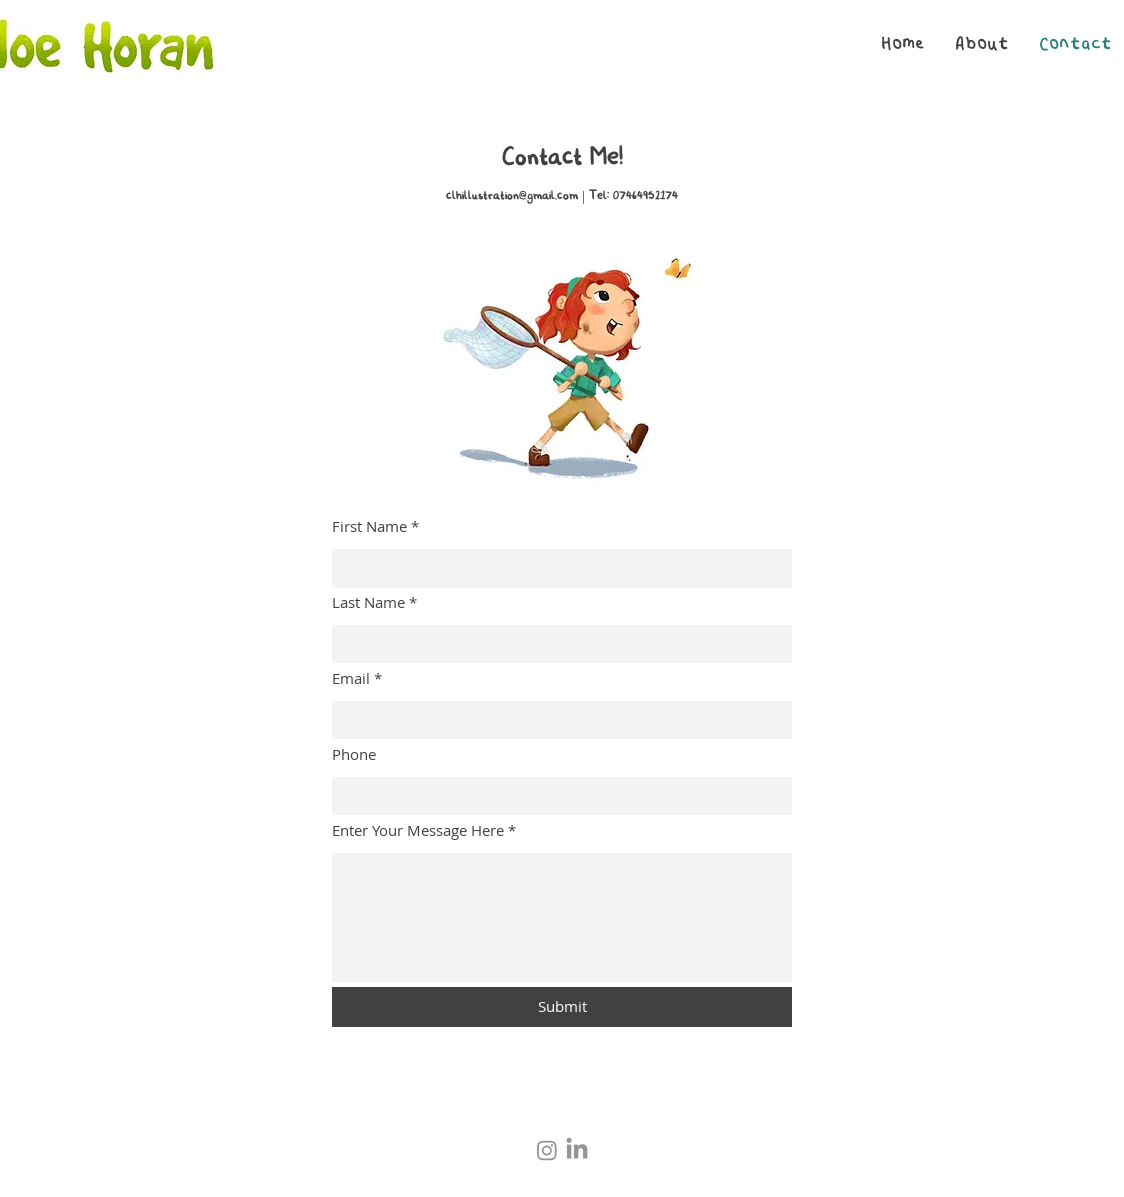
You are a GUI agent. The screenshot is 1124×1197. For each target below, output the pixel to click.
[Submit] (562, 1007)
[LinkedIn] (577, 1150)
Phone (354, 754)
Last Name (368, 602)
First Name (369, 526)
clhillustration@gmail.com (512, 196)
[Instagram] (547, 1150)
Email (351, 678)
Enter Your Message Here (418, 830)
